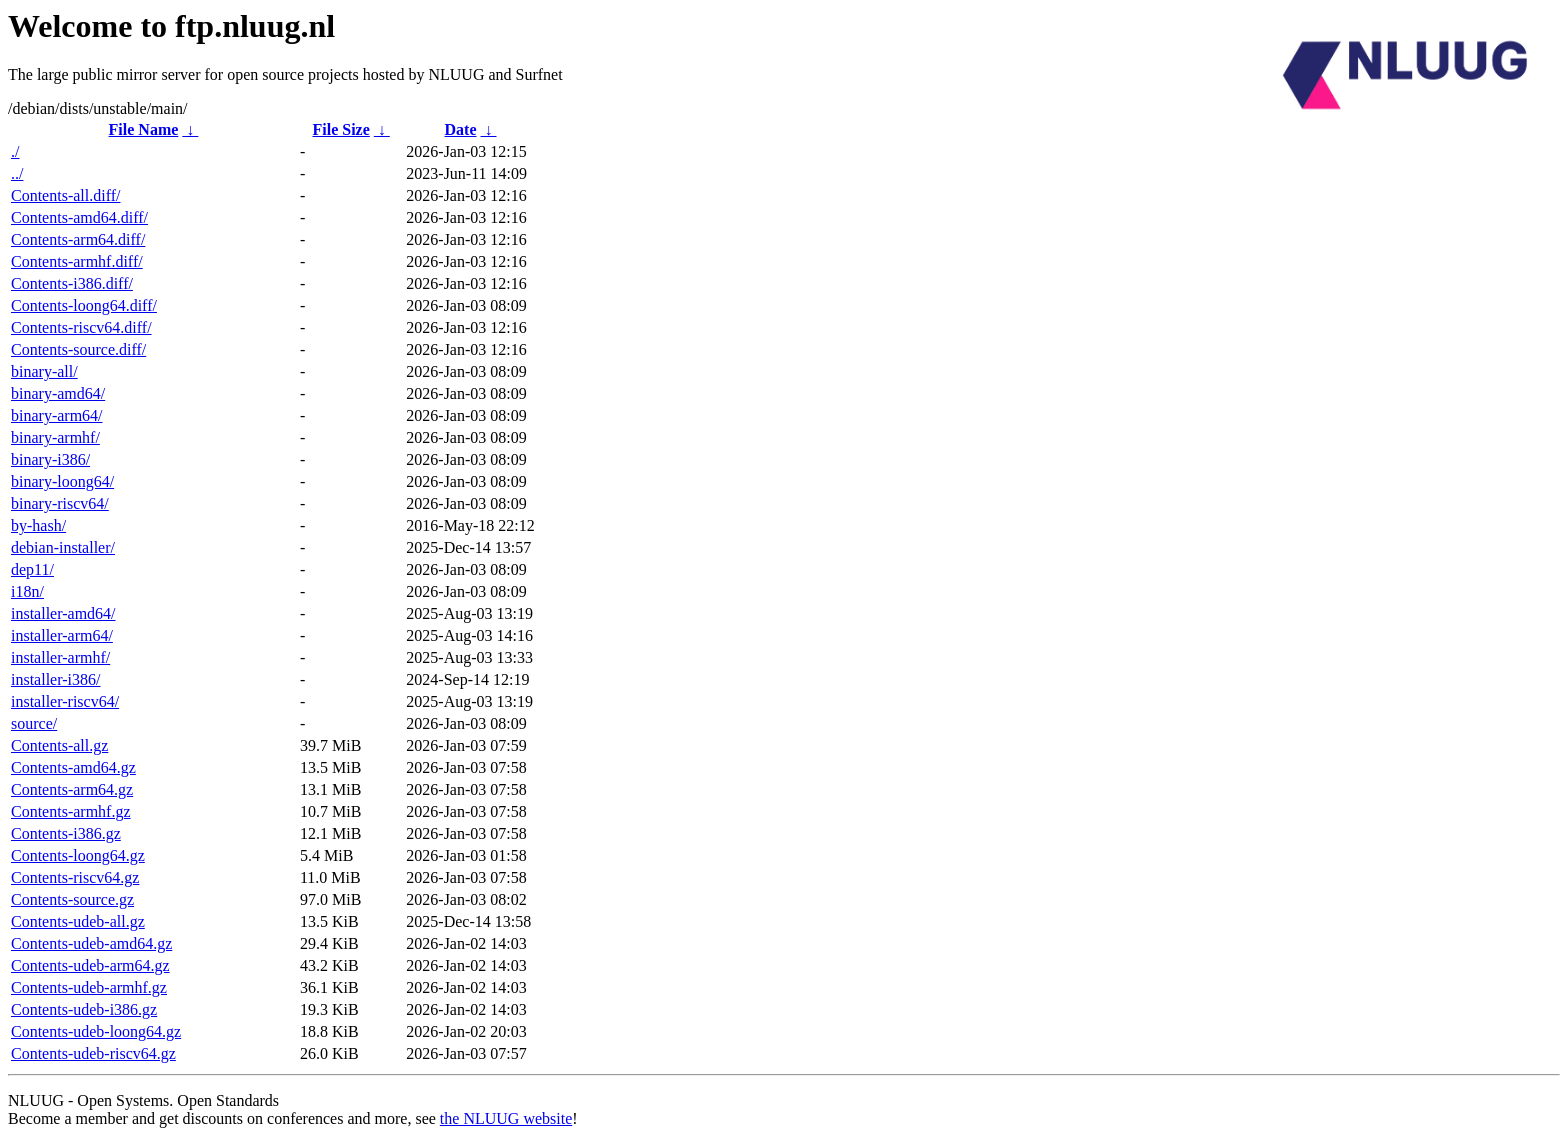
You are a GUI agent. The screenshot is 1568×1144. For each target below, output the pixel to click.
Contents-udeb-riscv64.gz (93, 1053)
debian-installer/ (63, 547)
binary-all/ (44, 371)
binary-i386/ (50, 459)
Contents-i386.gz (66, 833)
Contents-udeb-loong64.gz (96, 1031)
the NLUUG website (506, 1118)
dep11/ (32, 569)
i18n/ (27, 591)
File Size (340, 129)
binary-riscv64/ (60, 503)
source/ (34, 723)
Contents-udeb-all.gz (78, 921)
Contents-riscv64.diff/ (81, 327)
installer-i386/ (55, 679)
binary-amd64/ (58, 393)
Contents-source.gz (72, 899)
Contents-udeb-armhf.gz (89, 987)
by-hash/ (38, 525)
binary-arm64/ (57, 415)
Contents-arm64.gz (72, 789)
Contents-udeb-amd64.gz (91, 943)
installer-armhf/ (60, 657)
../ (17, 173)
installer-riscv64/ (65, 701)
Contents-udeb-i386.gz (84, 1009)
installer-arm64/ (62, 635)
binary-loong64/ (62, 481)
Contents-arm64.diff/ (78, 239)
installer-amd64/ (63, 613)
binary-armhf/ (55, 437)
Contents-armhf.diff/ (77, 261)
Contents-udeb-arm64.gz (90, 965)
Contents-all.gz (59, 745)
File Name (144, 129)
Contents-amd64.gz (73, 767)
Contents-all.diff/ (65, 195)
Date (461, 129)
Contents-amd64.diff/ (79, 217)
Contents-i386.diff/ (72, 283)
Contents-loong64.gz (78, 855)
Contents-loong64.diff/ (84, 305)
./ (15, 151)
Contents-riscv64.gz (75, 877)
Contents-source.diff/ (78, 349)
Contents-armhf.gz (71, 811)
